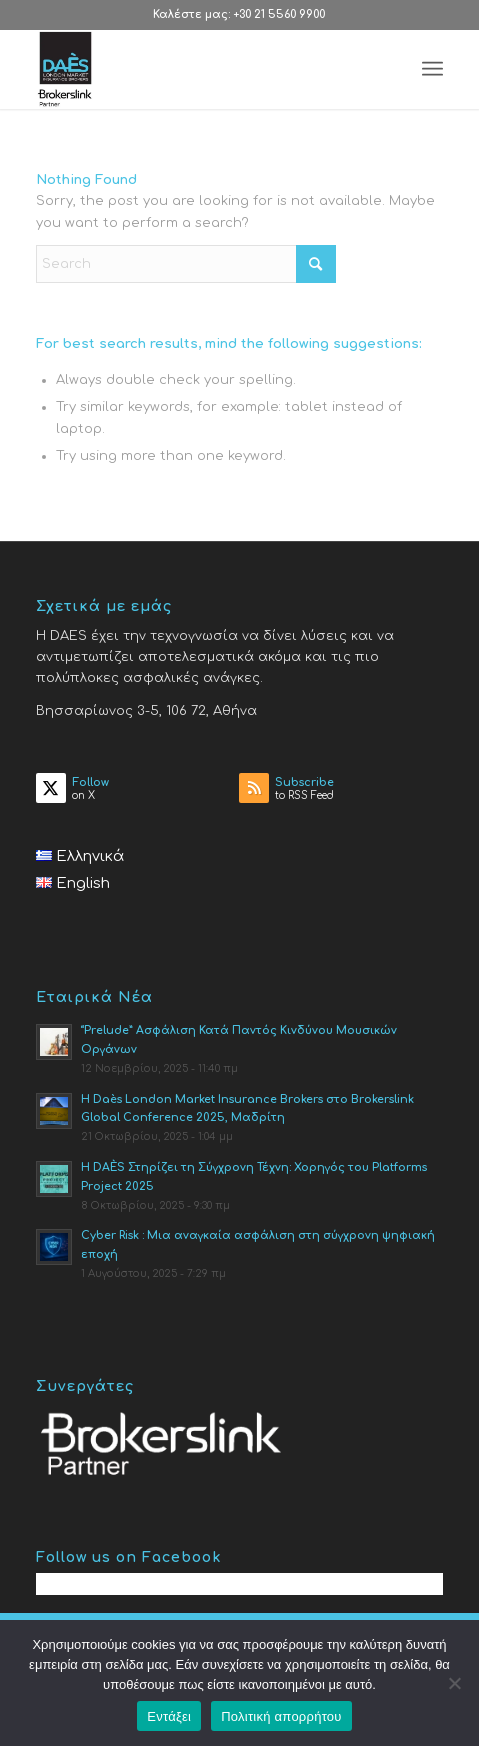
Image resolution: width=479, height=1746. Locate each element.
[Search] (186, 264)
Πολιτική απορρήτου (281, 1716)
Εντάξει (169, 1716)
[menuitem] (432, 69)
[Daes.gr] (199, 69)
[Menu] (432, 69)
